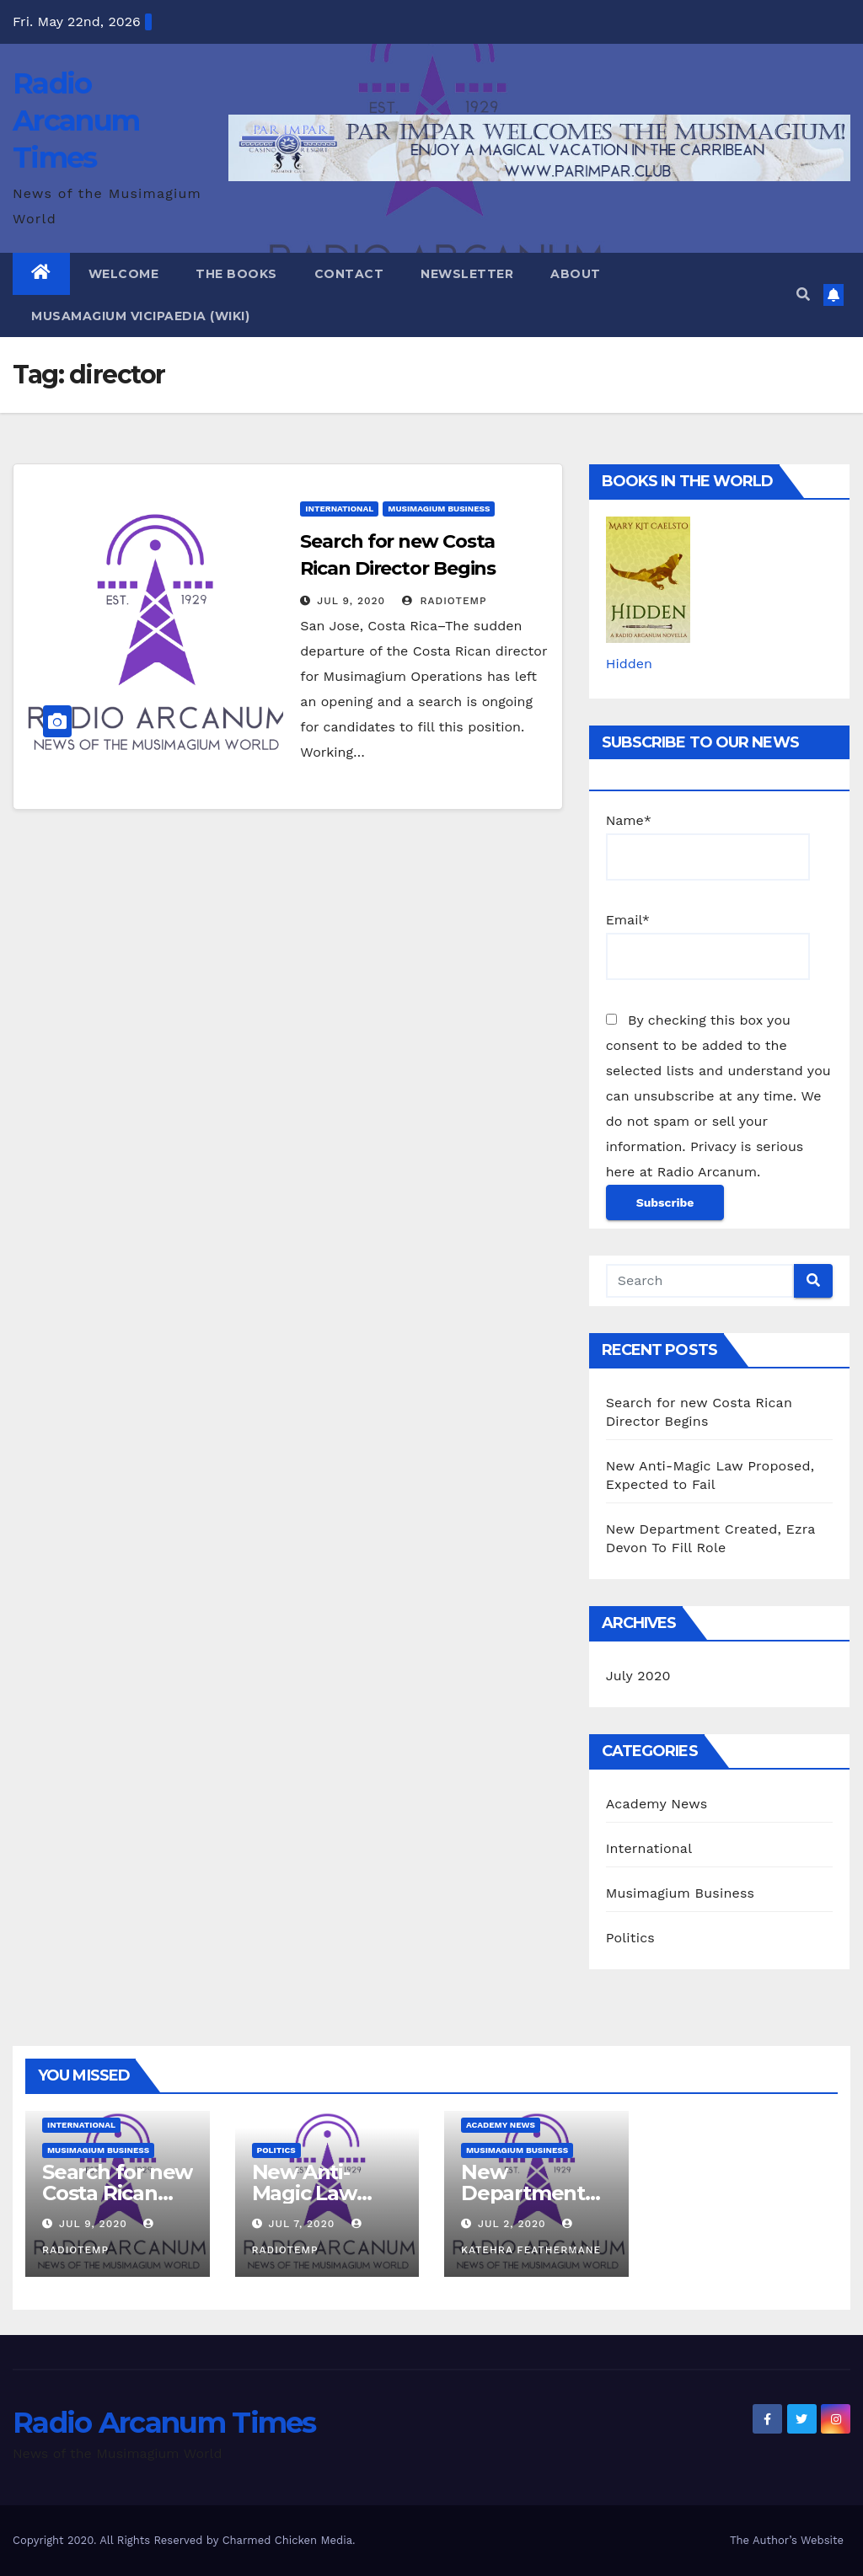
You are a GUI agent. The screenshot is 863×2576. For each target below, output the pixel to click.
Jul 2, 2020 (512, 2224)
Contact (349, 273)
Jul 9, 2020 (351, 601)
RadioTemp (444, 601)
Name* (708, 846)
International (339, 508)
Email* (708, 946)
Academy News (657, 1804)
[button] (803, 295)
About (575, 273)
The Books (236, 273)
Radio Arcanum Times (76, 120)
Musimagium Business (439, 508)
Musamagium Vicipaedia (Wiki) (140, 316)
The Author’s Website (787, 2540)
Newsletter (467, 273)
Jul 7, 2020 (301, 2224)
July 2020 (638, 1676)
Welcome (123, 273)
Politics (630, 1938)
